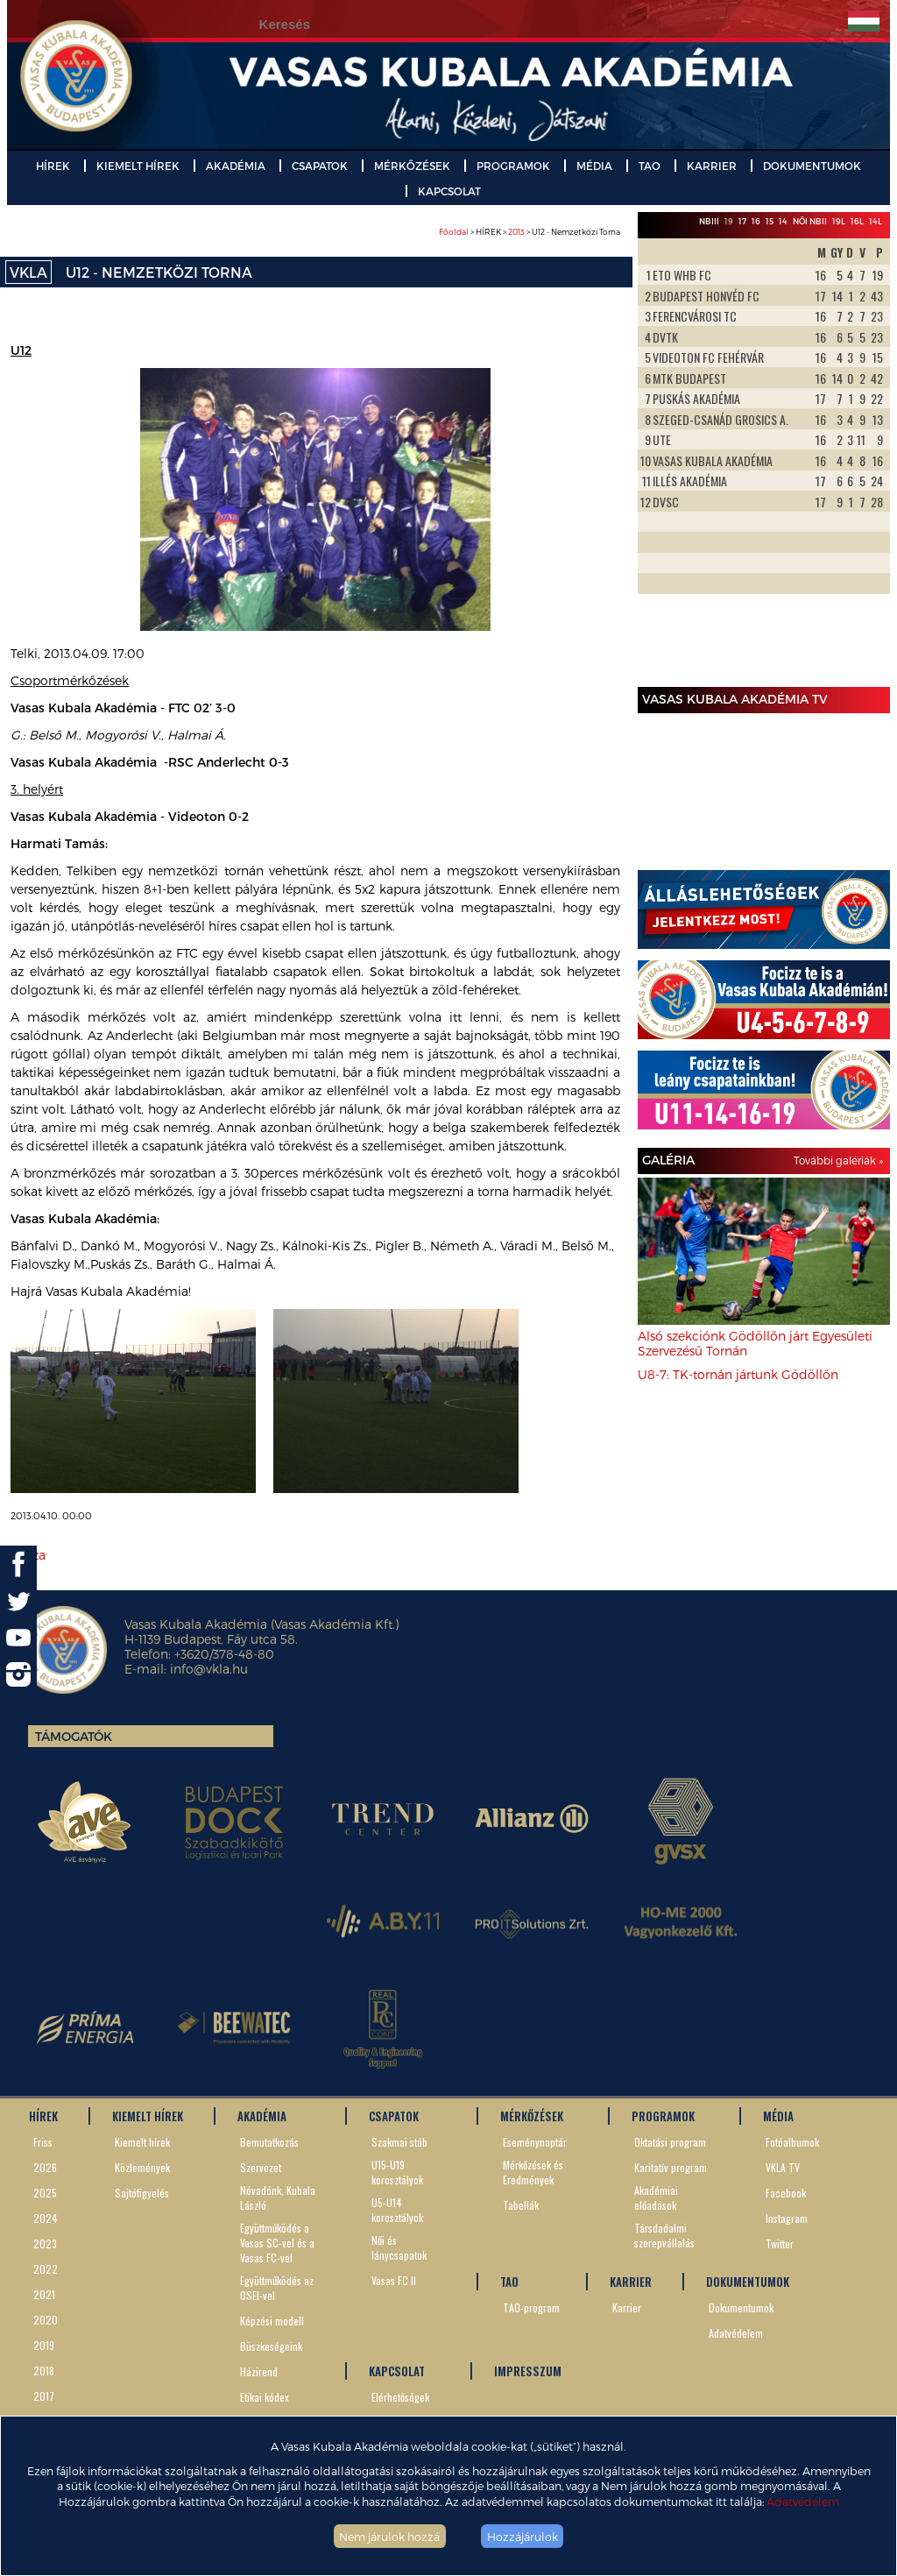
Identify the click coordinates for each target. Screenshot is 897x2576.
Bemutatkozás (269, 2141)
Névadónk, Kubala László (277, 2197)
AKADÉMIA (235, 165)
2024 (45, 2218)
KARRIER (712, 165)
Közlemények (142, 2167)
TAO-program (531, 2307)
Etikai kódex (264, 2396)
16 (756, 221)
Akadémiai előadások (656, 2197)
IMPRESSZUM (528, 2371)
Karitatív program (670, 2167)
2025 (45, 2192)
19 (728, 221)
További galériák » (838, 1160)
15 (769, 221)
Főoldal (454, 232)
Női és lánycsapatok (399, 2247)
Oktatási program (670, 2141)
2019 (43, 2345)
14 (783, 221)
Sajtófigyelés (142, 2192)
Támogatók (73, 1736)
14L (875, 221)
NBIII (709, 221)
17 (742, 221)
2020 (45, 2319)
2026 (45, 2167)
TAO (649, 165)
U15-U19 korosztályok (397, 2172)
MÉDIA (594, 165)
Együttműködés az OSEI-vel (277, 2288)
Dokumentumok (741, 2307)
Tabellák (521, 2204)
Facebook (786, 2192)
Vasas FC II (393, 2280)
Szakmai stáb (399, 2141)
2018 (43, 2370)
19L (838, 221)
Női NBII (810, 221)
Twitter (780, 2243)
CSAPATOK (320, 165)
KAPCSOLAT (449, 191)
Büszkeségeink (271, 2346)
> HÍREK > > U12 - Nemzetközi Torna (529, 232)
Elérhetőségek (400, 2396)
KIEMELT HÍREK (138, 165)
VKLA (28, 272)
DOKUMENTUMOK (812, 165)
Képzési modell (272, 2320)
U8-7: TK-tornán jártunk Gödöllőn (738, 1374)
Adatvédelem (802, 2501)
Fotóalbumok (792, 2141)
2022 (45, 2268)
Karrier (626, 2307)
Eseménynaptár (535, 2141)
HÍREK (53, 165)
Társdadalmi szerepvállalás (664, 2235)
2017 (43, 2395)
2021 (44, 2294)
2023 (45, 2243)
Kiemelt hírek (142, 2141)
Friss (43, 2141)
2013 (516, 232)
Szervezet (260, 2167)
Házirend (259, 2371)
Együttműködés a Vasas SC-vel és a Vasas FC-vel (277, 2242)
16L (857, 221)
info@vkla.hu (209, 1668)
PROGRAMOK (513, 165)
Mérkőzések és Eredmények (533, 2172)
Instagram (787, 2218)
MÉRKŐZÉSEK (412, 165)
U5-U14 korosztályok (397, 2210)
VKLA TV (783, 2167)
